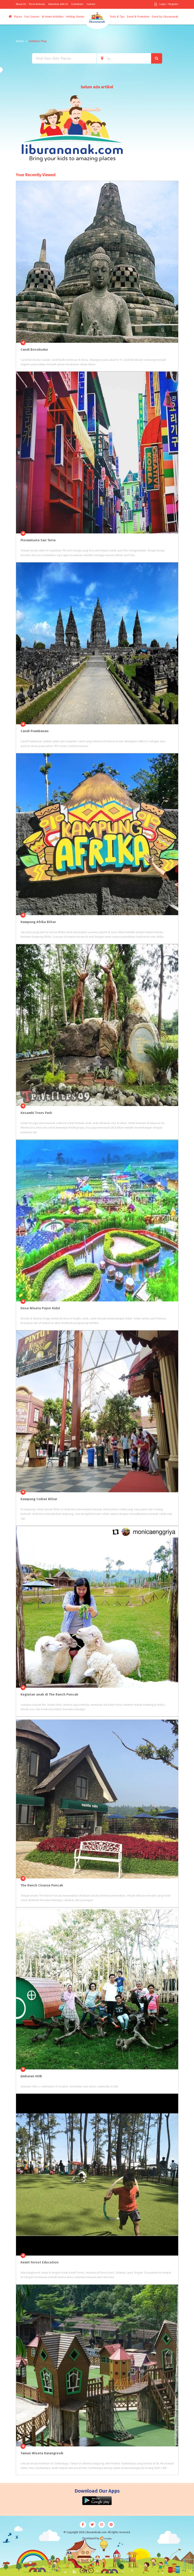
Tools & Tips (117, 16)
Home (20, 41)
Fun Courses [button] (32, 16)
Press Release (37, 4)
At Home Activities (53, 16)
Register (173, 4)
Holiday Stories (75, 16)
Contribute (77, 4)
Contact (90, 4)
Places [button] (18, 16)
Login (160, 4)
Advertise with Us (58, 4)
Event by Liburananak (165, 16)
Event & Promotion (138, 16)
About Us (21, 4)
